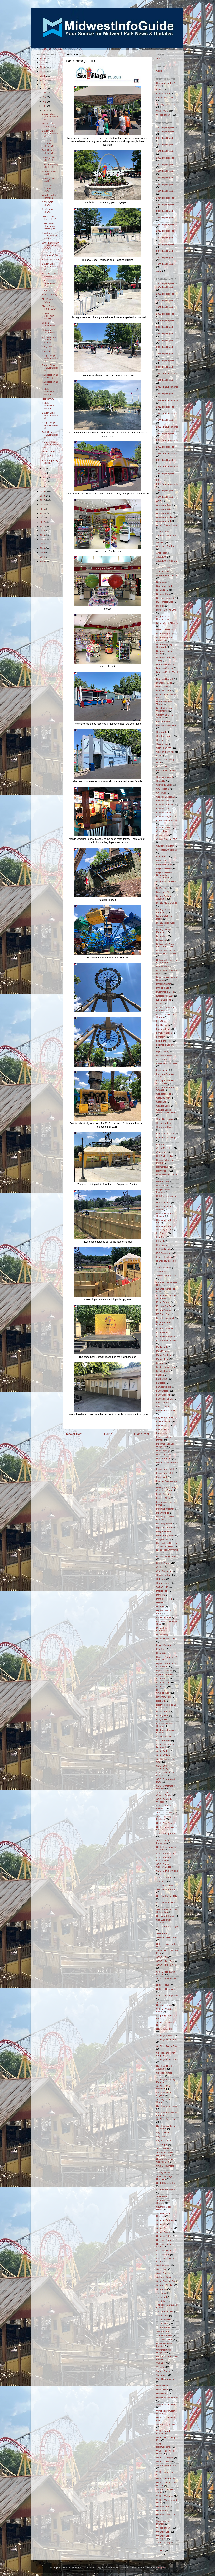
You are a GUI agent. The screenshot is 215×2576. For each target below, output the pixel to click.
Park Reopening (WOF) (50, 383)
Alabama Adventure (48, 331)
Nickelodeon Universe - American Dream (167, 1544)
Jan (45, 486)
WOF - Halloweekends (164, 2445)
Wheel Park (162, 2385)
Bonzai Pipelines (164, 630)
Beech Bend (162, 590)
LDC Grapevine (164, 1395)
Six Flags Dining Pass (167, 2046)
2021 (42, 80)
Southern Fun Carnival (163, 2201)
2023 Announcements (167, 453)
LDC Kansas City (164, 1399)
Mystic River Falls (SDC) (49, 125)
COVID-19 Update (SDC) (50, 253)
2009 (42, 535)
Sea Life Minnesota (165, 1902)
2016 (42, 504)
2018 (42, 496)
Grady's (160, 1144)
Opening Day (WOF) (48, 179)
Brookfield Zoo (163, 690)
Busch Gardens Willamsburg (164, 709)
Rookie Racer (163, 1711)
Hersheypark (162, 1181)
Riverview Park (163, 1697)
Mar (45, 477)
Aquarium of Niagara (166, 561)
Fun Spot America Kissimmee (165, 1082)
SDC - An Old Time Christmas (165, 1773)
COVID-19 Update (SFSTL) (47, 143)
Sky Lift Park (162, 2132)
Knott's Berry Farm (165, 1367)
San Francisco (163, 1740)
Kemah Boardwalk (165, 1318)
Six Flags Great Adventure (164, 2067)
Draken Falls (162, 988)
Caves (159, 755)
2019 (42, 491)
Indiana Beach (163, 1249)
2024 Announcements (167, 466)
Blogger (161, 2567)
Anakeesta (161, 553)
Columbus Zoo (163, 827)
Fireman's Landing (165, 1045)
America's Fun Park (166, 546)
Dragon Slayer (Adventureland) (50, 116)
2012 (42, 522)
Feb (45, 481)
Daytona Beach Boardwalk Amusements (164, 875)
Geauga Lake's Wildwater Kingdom (165, 1111)
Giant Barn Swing (165, 1119)
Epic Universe (163, 1021)
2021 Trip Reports (165, 244)
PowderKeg (162, 1634)
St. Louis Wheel (164, 2250)
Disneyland (161, 936)
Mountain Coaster (165, 1509)
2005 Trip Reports (165, 138)
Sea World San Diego (167, 1926)
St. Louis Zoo (163, 2254)
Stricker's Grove (164, 2277)
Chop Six (160, 781)
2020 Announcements (167, 413)
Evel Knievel (162, 1025)
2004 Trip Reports (165, 131)
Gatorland (161, 1102)
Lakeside (160, 1383)
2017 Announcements (167, 373)
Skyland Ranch (163, 2140)
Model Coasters (164, 1494)
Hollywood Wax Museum (164, 1190)
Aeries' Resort (163, 531)
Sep (45, 97)
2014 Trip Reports (165, 198)
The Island (161, 2297)
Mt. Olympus (162, 1513)
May (45, 468)
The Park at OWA (48, 300)
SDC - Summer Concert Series (164, 1865)
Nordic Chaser (163, 1563)
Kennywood (162, 1332)
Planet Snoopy (163, 1617)
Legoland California (165, 1410)
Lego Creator (162, 1403)
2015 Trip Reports (165, 204)
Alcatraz (160, 542)
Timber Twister (163, 2319)
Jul (44, 106)
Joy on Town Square (166, 1275)
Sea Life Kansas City (166, 1896)
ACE (158, 271)
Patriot (159, 1603)
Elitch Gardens (163, 1000)
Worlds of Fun (163, 115)
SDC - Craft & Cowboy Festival (164, 1793)
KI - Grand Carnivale (166, 1340)
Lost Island (161, 1425)
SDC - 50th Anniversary (162, 1767)
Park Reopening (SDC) (50, 461)
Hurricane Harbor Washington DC (164, 1228)
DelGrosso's (162, 888)
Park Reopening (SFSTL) (50, 376)
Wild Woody (162, 2393)
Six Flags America (165, 2035)
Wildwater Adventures (167, 2397)
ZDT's (159, 2546)
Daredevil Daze (164, 864)
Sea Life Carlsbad (165, 1885)
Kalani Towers (163, 1302)
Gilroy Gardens (163, 1123)
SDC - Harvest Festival (163, 1807)
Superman (161, 2289)
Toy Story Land (163, 2331)
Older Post (141, 1434)
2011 (42, 526)
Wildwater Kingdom (165, 2404)
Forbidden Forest (164, 1055)
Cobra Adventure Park (48, 283)
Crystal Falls (48, 456)
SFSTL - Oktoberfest (166, 1989)
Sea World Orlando (165, 1916)
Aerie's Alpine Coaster (167, 525)
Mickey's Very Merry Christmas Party (166, 1488)
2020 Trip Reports (165, 237)
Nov (45, 88)
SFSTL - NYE (163, 1985)
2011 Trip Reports (165, 177)
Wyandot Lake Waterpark (163, 2537)
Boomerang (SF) (164, 633)
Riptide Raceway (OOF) (48, 316)
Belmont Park (163, 594)
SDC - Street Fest (165, 1853)
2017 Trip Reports (165, 217)
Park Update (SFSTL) (48, 151)
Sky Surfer (161, 2136)
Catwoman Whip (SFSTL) (50, 165)
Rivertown (161, 1686)
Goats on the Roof (165, 1133)
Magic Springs (49, 451)
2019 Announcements (167, 400)
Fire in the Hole (164, 1041)
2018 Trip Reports (165, 224)
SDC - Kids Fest (164, 1812)
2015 (42, 509)
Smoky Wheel (163, 2172)
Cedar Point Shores (166, 770)
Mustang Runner (164, 1523)
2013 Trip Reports (165, 191)
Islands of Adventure (166, 1261)
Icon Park (161, 1237)
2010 (42, 530)
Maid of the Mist (164, 1454)
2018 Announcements (167, 387)
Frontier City (48, 399)
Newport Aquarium (165, 1535)
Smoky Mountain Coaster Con (164, 2160)
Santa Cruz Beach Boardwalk (165, 1745)
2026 (42, 58)
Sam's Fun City (49, 294)
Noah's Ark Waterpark (167, 1556)
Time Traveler (163, 2327)
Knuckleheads (163, 1371)
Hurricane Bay (163, 1202)
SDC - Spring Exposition (163, 1841)
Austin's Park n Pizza (166, 575)
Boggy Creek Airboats (167, 623)
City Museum (162, 789)
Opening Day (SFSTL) (48, 158)
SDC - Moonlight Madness (164, 1817)
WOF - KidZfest (164, 2461)
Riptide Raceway (164, 1674)
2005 (42, 552)
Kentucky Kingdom (165, 1336)
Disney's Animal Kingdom (164, 910)
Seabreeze (161, 1933)
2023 (42, 71)
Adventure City (163, 509)
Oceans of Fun (163, 93)
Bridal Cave (162, 687)
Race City (47, 290)
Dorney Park (162, 966)
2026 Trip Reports (165, 497)
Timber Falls (162, 2315)
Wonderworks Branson (49, 196)
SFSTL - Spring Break (167, 1995)
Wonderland (162, 2510)
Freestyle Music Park (166, 1063)
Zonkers (160, 2550)
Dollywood (161, 940)
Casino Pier (162, 744)
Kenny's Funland (164, 1328)
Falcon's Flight (163, 1029)
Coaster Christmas (165, 797)
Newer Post (74, 1434)
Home (108, 1434)
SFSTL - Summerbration (164, 2003)
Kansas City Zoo (164, 1306)
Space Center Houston (163, 2214)
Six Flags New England (163, 2094)
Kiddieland (161, 1347)
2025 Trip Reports (165, 264)
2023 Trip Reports (165, 257)
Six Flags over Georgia (49, 275)
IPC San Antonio (164, 1253)
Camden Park (163, 721)
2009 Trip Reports (165, 164)
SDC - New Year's (165, 1823)
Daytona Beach (164, 868)
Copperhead (162, 835)
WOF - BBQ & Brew (166, 2424)
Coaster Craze (163, 801)
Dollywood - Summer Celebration (166, 961)
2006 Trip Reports (165, 144)
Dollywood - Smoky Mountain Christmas (166, 952)
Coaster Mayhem (164, 816)
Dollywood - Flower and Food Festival (165, 945)
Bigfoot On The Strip (166, 610)
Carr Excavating (164, 736)
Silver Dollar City (164, 97)
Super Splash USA (165, 2281)
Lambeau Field (163, 1387)
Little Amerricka (164, 1421)
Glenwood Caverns (165, 1127)
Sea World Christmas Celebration (166, 1910)
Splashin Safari (163, 2236)
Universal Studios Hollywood (165, 2351)
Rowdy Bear (162, 1715)
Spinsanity (161, 2224)
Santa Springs (163, 1751)
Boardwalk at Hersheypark (162, 617)
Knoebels (161, 1363)
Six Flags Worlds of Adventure (165, 2127)
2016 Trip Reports (165, 211)
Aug (45, 101)
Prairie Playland (164, 1645)
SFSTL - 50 (162, 1957)
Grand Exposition (164, 1148)
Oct (45, 92)
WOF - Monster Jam (166, 2465)
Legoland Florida (164, 1417)
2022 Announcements (167, 440)
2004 (42, 557)
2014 (42, 513)
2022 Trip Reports (165, 251)
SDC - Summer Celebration (164, 1858)
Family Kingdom (164, 1033)
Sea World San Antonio (163, 1921)
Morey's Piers (163, 1498)
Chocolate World (164, 777)
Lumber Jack (162, 1433)
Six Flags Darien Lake (167, 2039)
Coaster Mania (163, 812)
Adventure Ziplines (165, 517)
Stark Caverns (163, 2265)
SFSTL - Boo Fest (165, 1961)
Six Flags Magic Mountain (164, 2087)
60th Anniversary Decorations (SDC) (50, 245)
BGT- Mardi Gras (164, 602)
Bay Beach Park (164, 586)
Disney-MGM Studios (166, 903)
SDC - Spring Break (166, 1833)
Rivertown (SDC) (50, 259)
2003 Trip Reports (165, 127)
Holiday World (163, 1185)
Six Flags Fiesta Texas (167, 2059)
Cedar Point (162, 766)
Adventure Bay (163, 505)
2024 (42, 67)
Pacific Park (162, 1591)
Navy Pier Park (163, 1531)
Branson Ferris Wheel (167, 672)
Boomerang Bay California (164, 639)
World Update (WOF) (49, 172)
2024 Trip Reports (165, 473)
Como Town (162, 831)
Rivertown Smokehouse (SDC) (50, 236)
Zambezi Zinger (164, 2542)
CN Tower (161, 793)
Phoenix (160, 1606)
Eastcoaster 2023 (165, 996)
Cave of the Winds (165, 752)
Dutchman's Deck (165, 992)
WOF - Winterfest (164, 2496)
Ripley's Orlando (164, 1670)
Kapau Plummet (164, 1310)
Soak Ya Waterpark (165, 2189)
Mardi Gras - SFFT (165, 1473)
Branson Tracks (164, 683)
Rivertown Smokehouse (162, 1691)
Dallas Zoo (161, 860)
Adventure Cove (164, 513)
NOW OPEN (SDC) (48, 203)
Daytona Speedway (166, 881)
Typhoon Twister (164, 2339)
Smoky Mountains (165, 2166)
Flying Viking (162, 1051)
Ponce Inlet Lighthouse (162, 1629)
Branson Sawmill (164, 679)
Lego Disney (162, 1406)
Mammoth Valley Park (167, 1462)
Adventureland (163, 521)
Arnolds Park (162, 571)
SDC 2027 (161, 58)
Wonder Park (162, 2506)
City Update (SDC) (48, 210)
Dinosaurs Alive (164, 892)
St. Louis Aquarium (165, 2240)
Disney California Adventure (164, 897)
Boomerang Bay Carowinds (164, 645)
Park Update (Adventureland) (50, 435)
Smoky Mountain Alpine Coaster (164, 2153)
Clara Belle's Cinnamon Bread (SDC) (49, 226)
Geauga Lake (163, 1106)
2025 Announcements (167, 484)
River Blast (161, 1678)
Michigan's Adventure (166, 1481)
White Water (162, 111)
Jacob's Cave (163, 1267)
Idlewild (160, 1241)
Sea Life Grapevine (165, 1889)
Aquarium (161, 557)
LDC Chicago (163, 1391)
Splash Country (164, 2232)
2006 (42, 548)
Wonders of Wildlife (165, 2514)
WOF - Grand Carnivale (163, 2432)
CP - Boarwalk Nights (166, 850)
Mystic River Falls (165, 1527)
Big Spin (160, 606)
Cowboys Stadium (165, 846)
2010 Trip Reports (165, 171)
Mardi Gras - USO (165, 1469)
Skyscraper (162, 2144)
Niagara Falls (163, 1539)
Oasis (159, 71)
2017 (42, 500)
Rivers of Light (163, 1682)
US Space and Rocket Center (49, 339)
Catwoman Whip (164, 748)
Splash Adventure (48, 324)
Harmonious (162, 1167)
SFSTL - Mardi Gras (166, 1978)
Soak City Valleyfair (165, 2183)
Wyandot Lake (163, 2532)
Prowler (160, 1649)
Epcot (159, 1003)
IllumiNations (162, 1245)
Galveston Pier (163, 1094)
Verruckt (160, 2367)
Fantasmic (161, 1037)
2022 (42, 76)
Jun (45, 110)
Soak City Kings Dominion (164, 2177)
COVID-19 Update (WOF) (47, 188)
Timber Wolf (162, 2323)
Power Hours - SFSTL (167, 1638)
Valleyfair (160, 2363)
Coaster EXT (162, 808)
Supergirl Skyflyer (165, 2285)
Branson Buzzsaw (165, 664)
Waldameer (162, 2375)
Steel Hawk (162, 2269)
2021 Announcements (167, 427)
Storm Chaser (163, 2273)
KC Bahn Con (163, 1314)
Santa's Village (163, 1755)
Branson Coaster (164, 668)
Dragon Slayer (163, 984)
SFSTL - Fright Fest (166, 1965)
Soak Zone (161, 2196)
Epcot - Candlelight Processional (165, 1009)
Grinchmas (161, 1152)
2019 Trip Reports (165, 231)
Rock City (47, 351)
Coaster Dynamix (164, 804)
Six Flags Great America (164, 2074)
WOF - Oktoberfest (165, 2478)
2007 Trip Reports (165, 151)
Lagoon (160, 1375)
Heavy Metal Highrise (166, 1175)
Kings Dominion (164, 1355)
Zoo (158, 2554)
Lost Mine (161, 1429)
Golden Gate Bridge (166, 1137)
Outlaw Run (162, 1587)
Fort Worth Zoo (163, 1059)
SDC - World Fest (165, 1877)
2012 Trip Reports (165, 184)
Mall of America (164, 1458)
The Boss (161, 2293)
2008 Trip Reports (165, 158)
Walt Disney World (165, 2379)
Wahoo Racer (163, 2371)
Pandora (160, 1595)
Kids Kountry (162, 1351)
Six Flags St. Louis (165, 104)
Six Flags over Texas (166, 2106)
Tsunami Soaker (164, 2335)
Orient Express (163, 1583)
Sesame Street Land (166, 1937)
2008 (42, 539)
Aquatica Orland (164, 567)
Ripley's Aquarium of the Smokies (166, 1665)
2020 (42, 84)
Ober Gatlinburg (164, 1571)
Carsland (160, 740)
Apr (45, 473)
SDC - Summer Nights (167, 1871)
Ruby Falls (47, 346)
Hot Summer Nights (166, 1196)
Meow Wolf (161, 1477)
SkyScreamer (163, 2148)
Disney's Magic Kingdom (163, 930)
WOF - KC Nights (164, 2457)
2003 (42, 561)
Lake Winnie (162, 1379)
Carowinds (161, 732)
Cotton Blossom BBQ (166, 839)
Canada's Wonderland (167, 725)
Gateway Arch (163, 1098)
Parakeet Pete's (164, 1599)
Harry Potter (162, 1171)
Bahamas (161, 582)
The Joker (161, 2301)
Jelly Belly (161, 1271)
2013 (42, 517)
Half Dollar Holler (164, 1156)
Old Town (161, 1579)
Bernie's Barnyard (165, 598)
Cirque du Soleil (164, 785)
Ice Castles (161, 1233)
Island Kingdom (164, 1257)
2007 (42, 544)
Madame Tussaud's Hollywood (166, 1445)
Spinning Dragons (165, 2220)
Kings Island (162, 1359)
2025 (42, 62)
